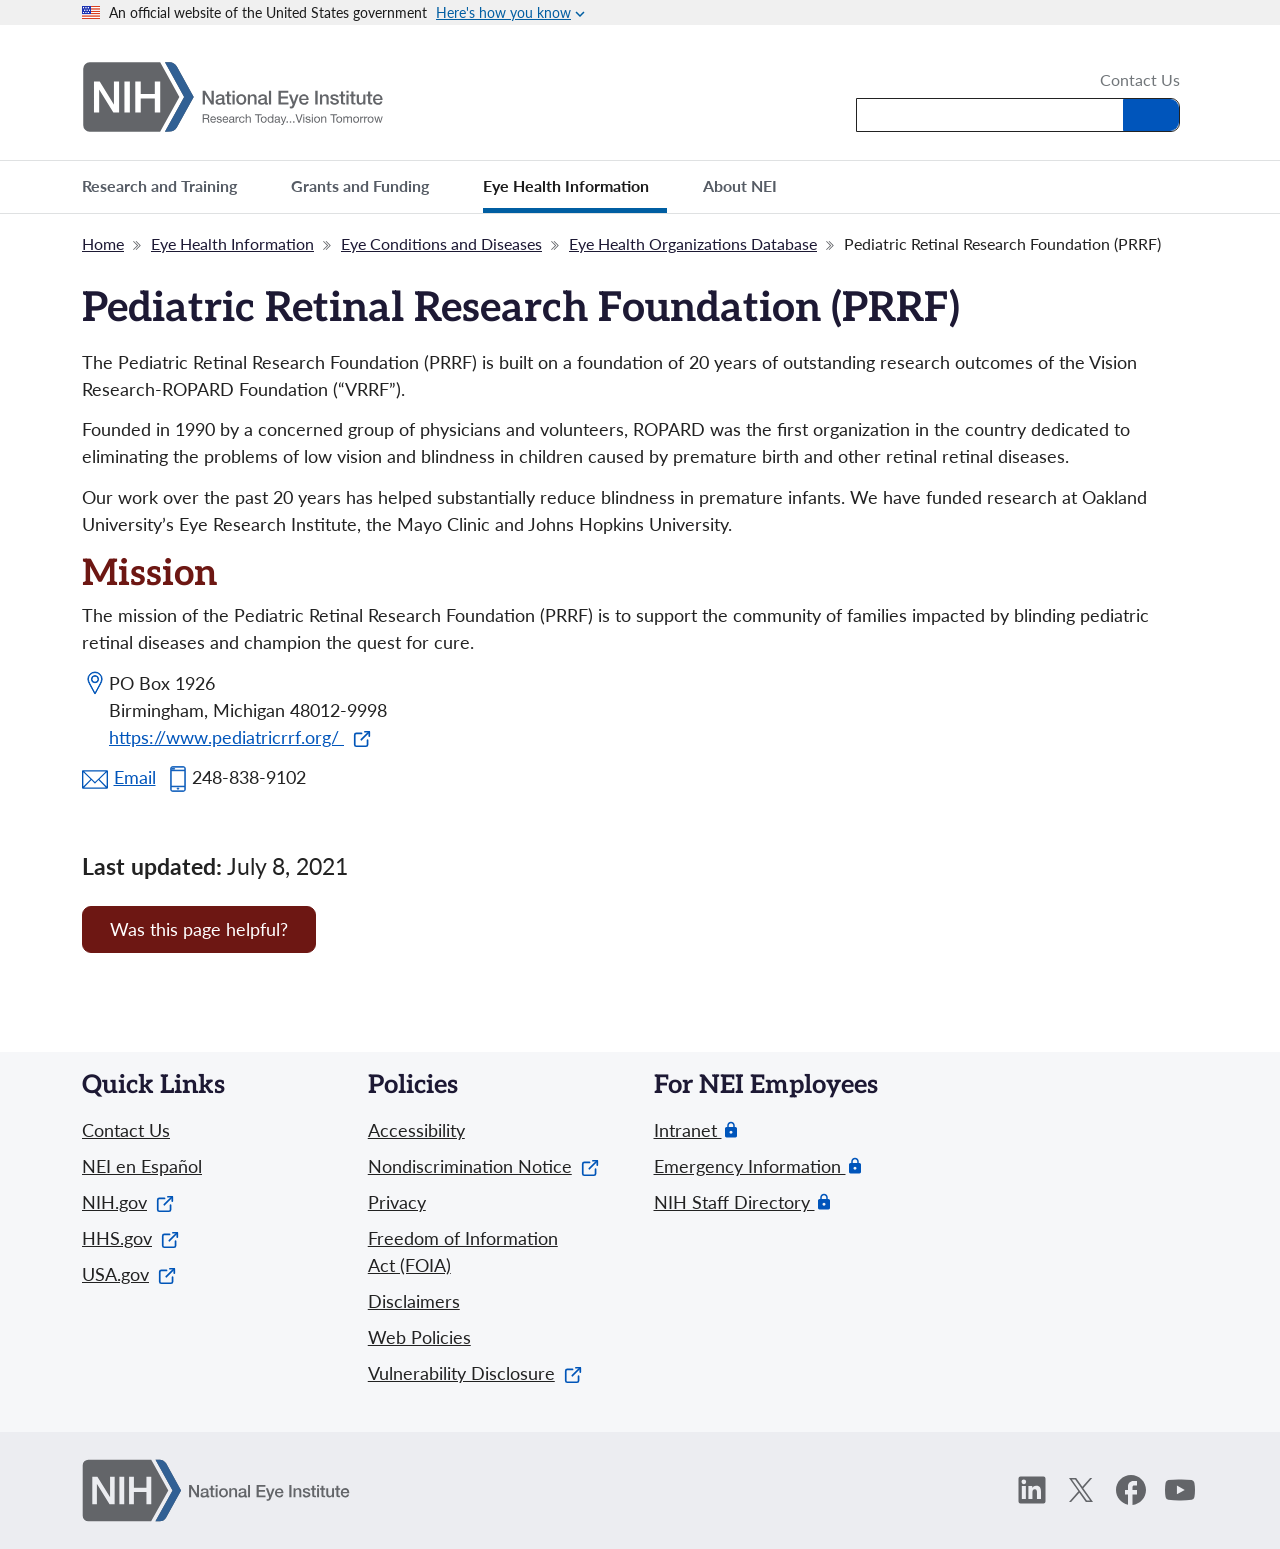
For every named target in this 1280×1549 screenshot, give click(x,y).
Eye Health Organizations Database (693, 243)
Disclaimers (414, 1301)
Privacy (397, 1202)
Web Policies (419, 1337)
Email (135, 777)
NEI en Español (142, 1166)
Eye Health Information (232, 243)
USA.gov (129, 1274)
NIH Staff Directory (734, 1202)
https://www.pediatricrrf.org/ (240, 737)
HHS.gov (130, 1238)
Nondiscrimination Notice (483, 1166)
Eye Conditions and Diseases (441, 243)
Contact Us (1140, 81)
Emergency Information (750, 1166)
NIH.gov (128, 1202)
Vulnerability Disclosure (475, 1373)
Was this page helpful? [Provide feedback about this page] (199, 929)
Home (103, 243)
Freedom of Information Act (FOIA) (463, 1251)
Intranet (688, 1130)
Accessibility (416, 1130)
